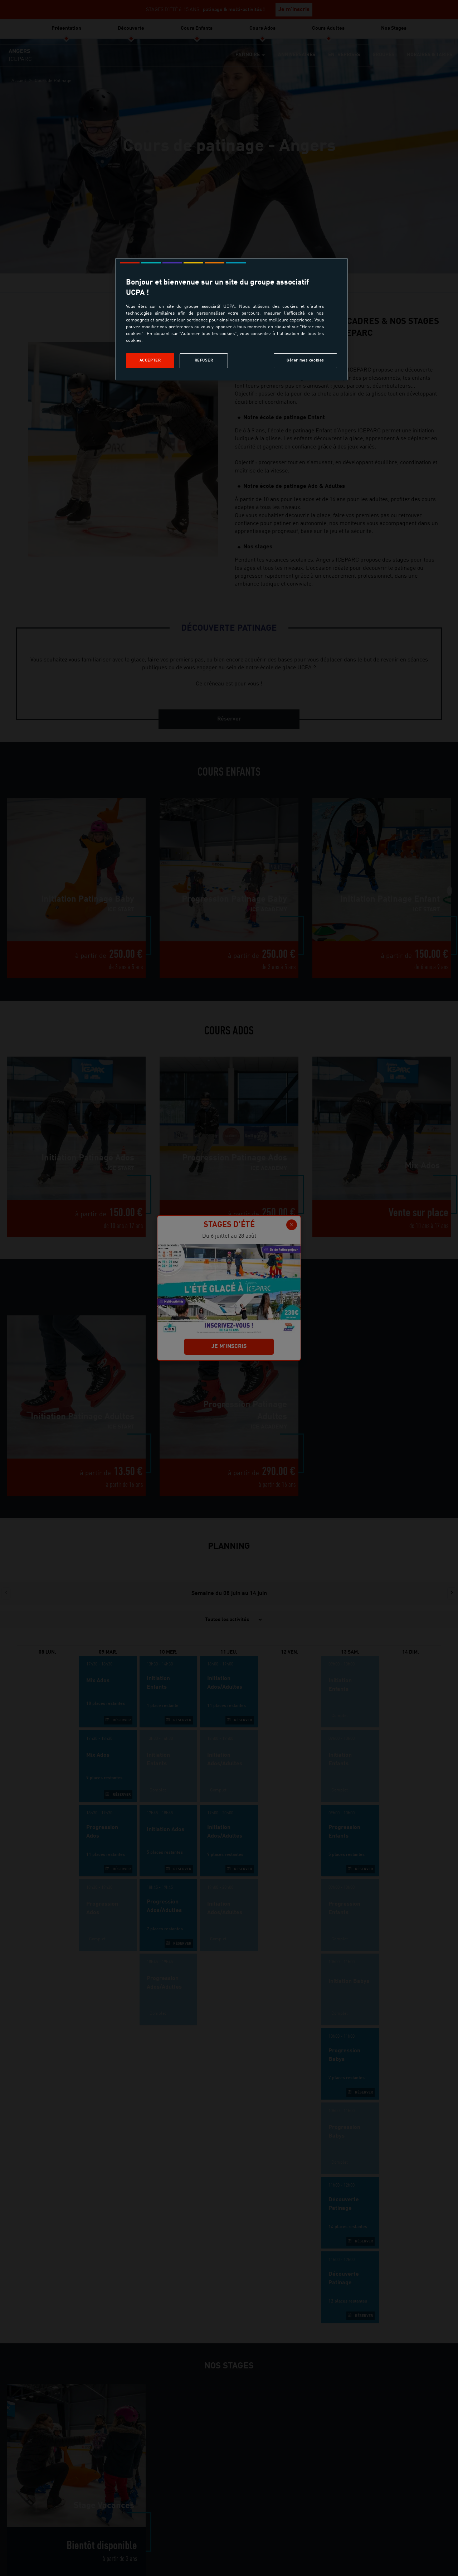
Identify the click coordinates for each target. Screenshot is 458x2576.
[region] (231, 319)
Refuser (204, 360)
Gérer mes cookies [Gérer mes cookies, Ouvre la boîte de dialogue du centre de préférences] (305, 360)
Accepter (150, 360)
